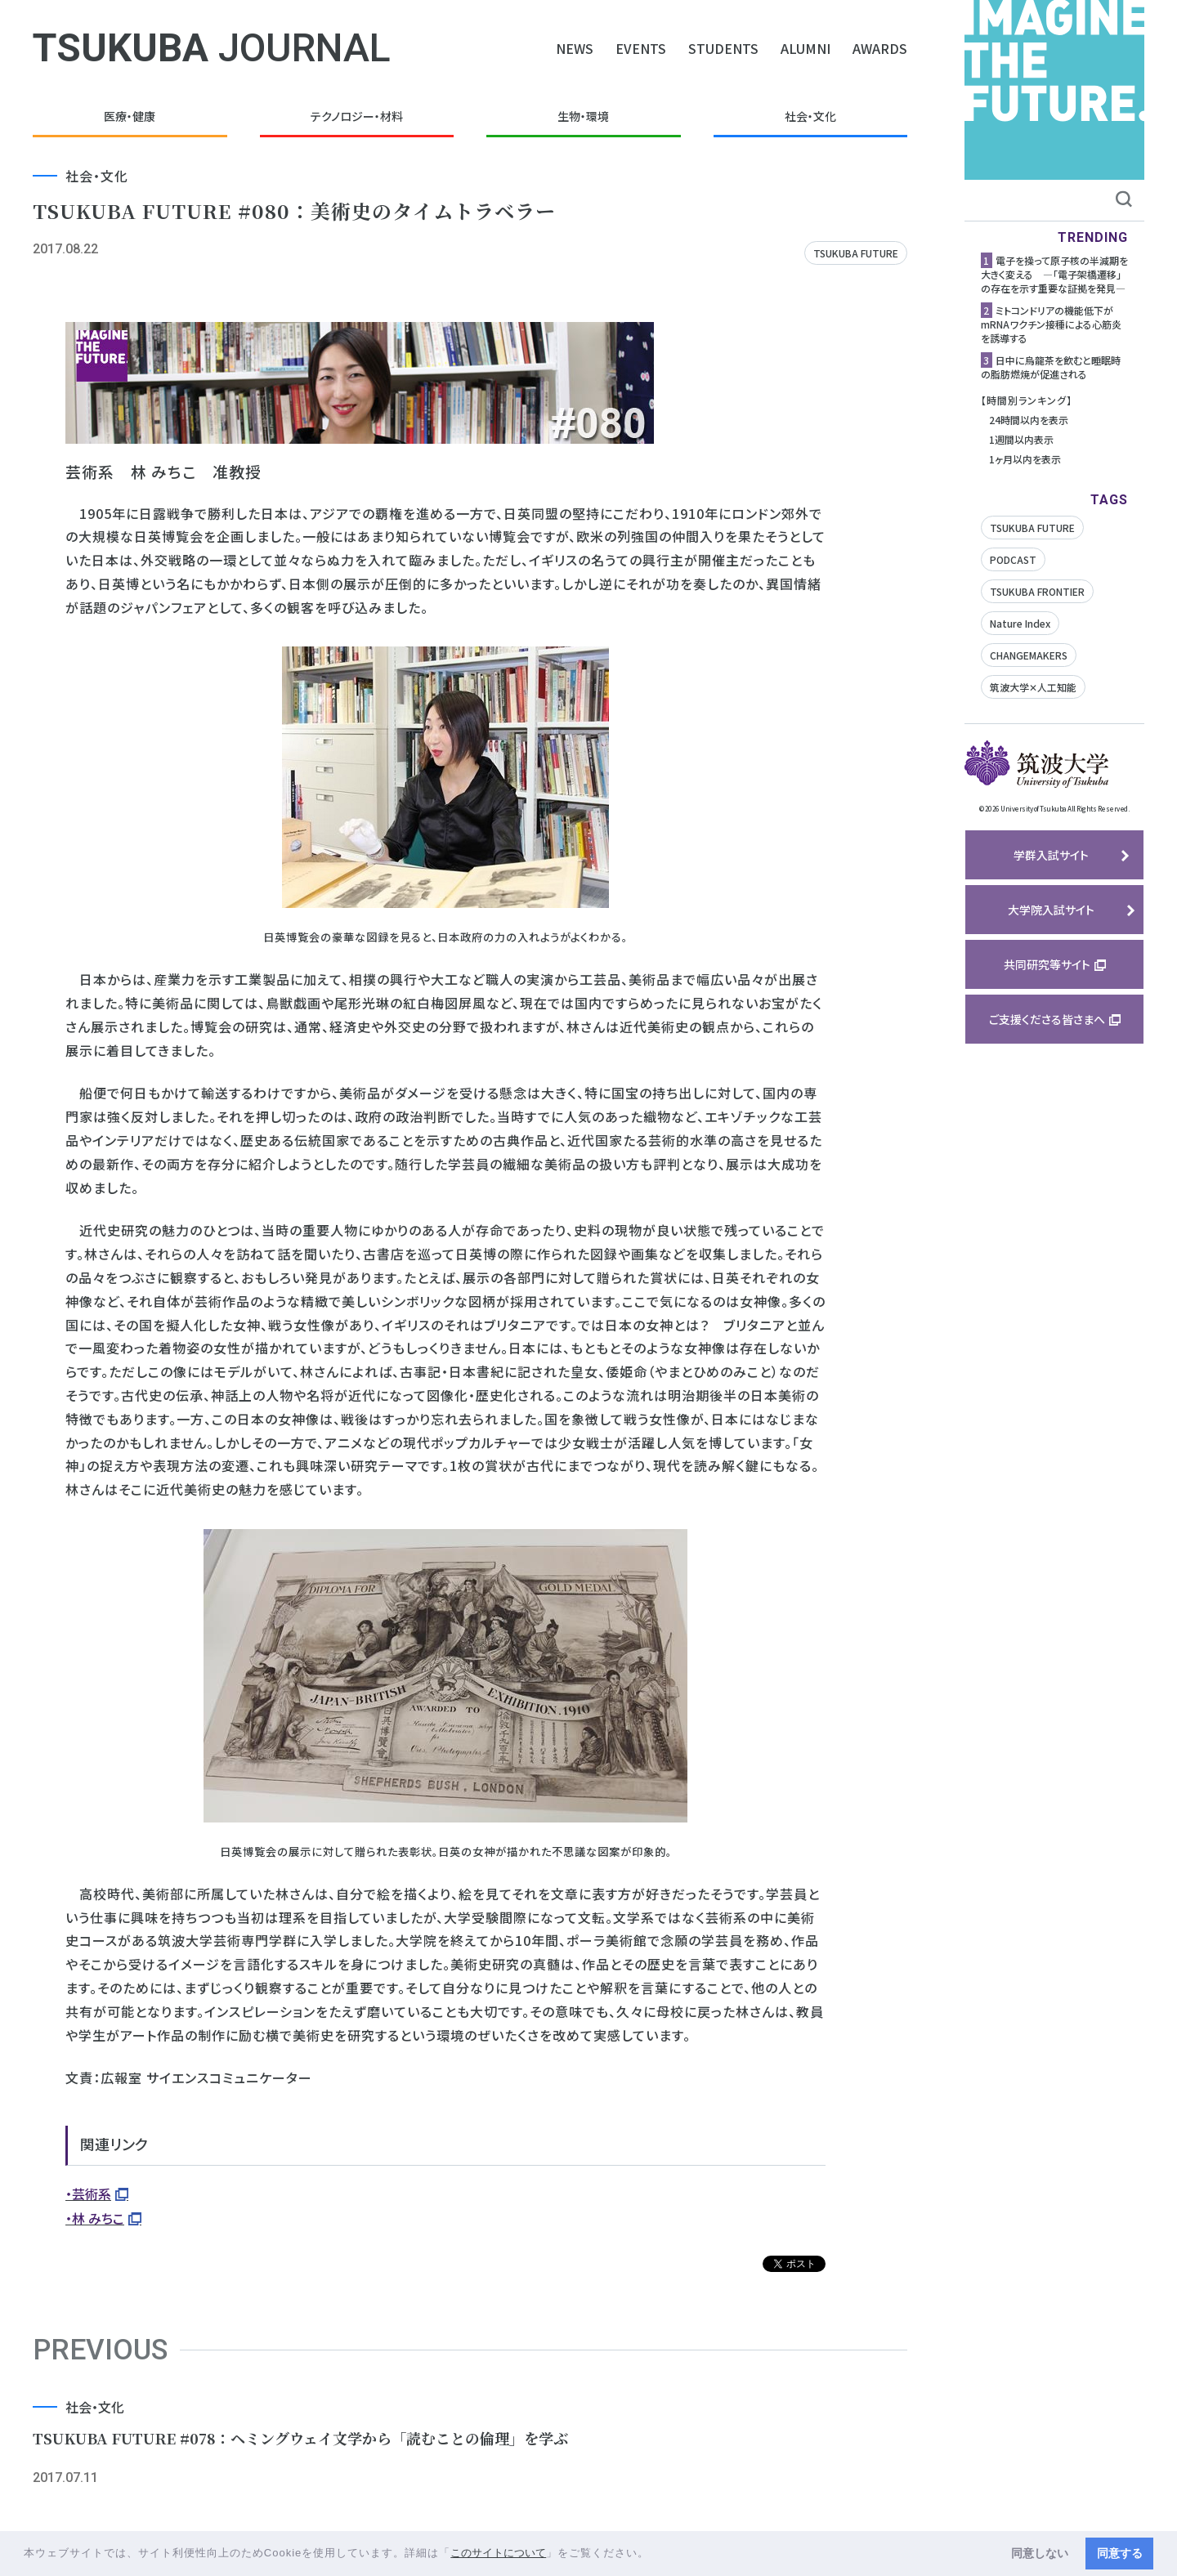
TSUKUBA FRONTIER (1037, 591)
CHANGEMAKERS (1028, 655)
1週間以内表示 (1021, 439)
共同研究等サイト (1047, 964)
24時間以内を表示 (1028, 420)
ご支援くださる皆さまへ (1047, 1019)
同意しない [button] (1039, 2553)
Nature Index (1020, 623)
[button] (655, 2554)
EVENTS (640, 48)
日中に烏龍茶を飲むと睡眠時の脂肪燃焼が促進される (1051, 367)
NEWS (574, 48)
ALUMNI (805, 48)
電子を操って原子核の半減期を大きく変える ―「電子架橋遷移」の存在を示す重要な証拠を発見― (1054, 274)
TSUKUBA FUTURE (855, 253)
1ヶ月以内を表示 (1025, 459)
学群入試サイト (1051, 855)
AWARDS (880, 48)
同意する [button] (1120, 2553)
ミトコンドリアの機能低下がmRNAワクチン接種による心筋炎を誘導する (1051, 324)
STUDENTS (723, 48)
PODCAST (1013, 559)
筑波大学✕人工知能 (1033, 687)
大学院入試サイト (1051, 909)
